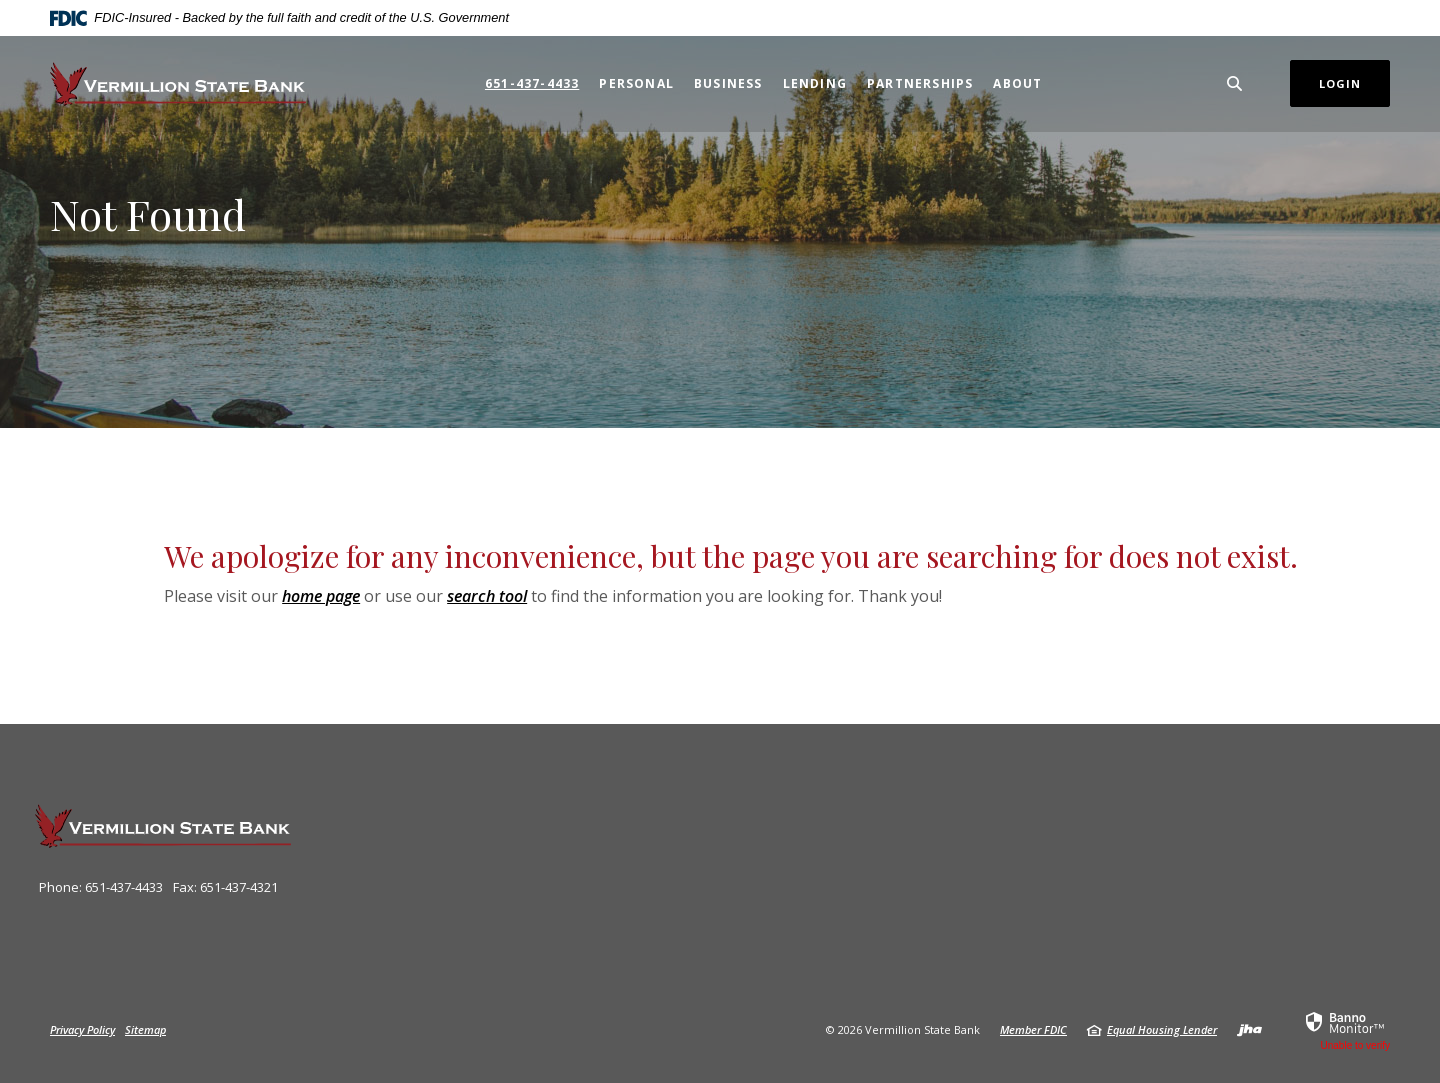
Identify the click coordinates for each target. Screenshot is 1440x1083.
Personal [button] (636, 83)
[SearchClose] (1235, 83)
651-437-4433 (532, 83)
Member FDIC (1033, 1029)
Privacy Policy (82, 1029)
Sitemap (145, 1029)
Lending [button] (815, 83)
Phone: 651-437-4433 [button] (101, 887)
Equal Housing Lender (1162, 1029)
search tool (487, 596)
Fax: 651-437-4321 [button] (225, 887)
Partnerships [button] (920, 83)
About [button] (1017, 83)
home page (321, 596)
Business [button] (728, 83)
